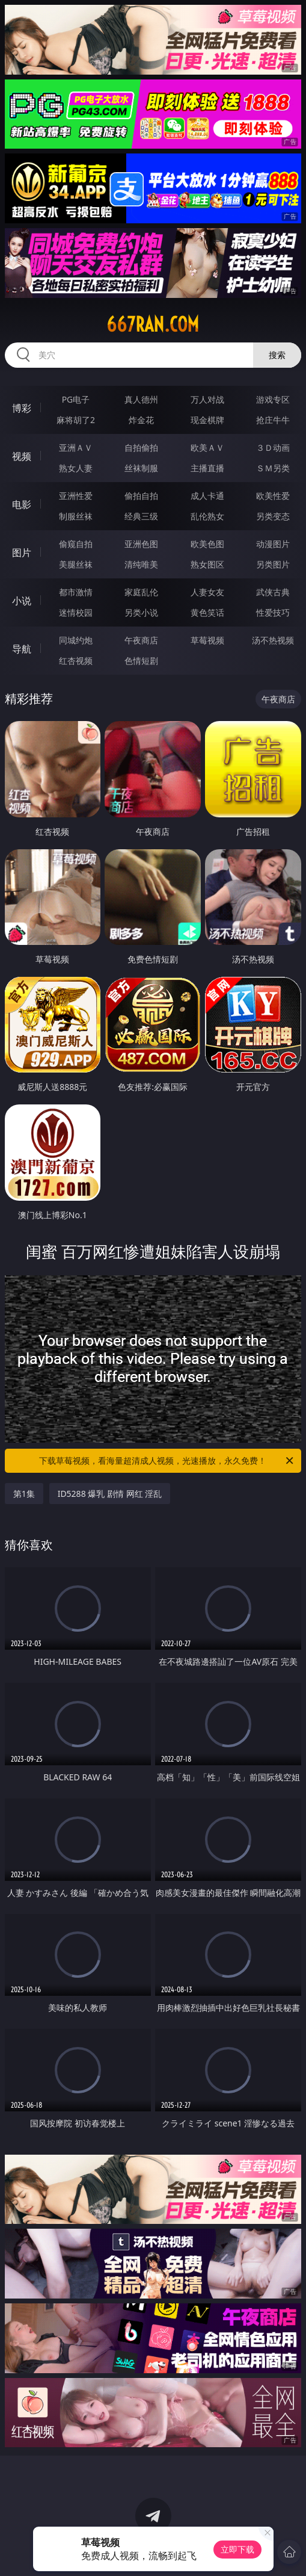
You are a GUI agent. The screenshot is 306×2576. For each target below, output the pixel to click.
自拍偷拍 (141, 447)
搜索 (277, 355)
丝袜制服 (141, 468)
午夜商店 (141, 640)
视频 (21, 456)
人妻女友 (207, 592)
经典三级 (141, 516)
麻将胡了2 (76, 420)
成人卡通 (207, 495)
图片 (21, 552)
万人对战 (207, 399)
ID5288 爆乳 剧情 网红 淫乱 (110, 1493)
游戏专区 (273, 399)
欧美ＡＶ (207, 447)
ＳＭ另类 (273, 468)
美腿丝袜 (76, 564)
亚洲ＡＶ (76, 447)
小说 (21, 600)
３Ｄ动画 (273, 447)
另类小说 (141, 612)
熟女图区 (207, 564)
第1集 (24, 1493)
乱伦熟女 (207, 516)
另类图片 (273, 564)
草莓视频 (207, 640)
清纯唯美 (141, 564)
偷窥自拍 (76, 544)
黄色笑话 (207, 612)
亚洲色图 (141, 544)
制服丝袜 (76, 516)
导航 (21, 648)
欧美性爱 (273, 495)
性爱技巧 (273, 612)
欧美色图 (207, 544)
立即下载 (237, 2549)
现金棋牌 (207, 420)
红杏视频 (76, 660)
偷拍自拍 (141, 495)
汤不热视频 (273, 640)
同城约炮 (76, 640)
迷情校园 (76, 612)
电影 (21, 504)
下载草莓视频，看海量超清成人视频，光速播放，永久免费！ (167, 1461)
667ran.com (152, 324)
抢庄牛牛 (273, 420)
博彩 (21, 408)
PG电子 (76, 399)
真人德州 (141, 399)
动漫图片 (273, 544)
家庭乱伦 (141, 592)
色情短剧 (141, 660)
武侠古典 (273, 592)
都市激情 (76, 592)
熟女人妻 (76, 468)
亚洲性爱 (76, 495)
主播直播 (207, 468)
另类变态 (273, 516)
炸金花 (141, 420)
